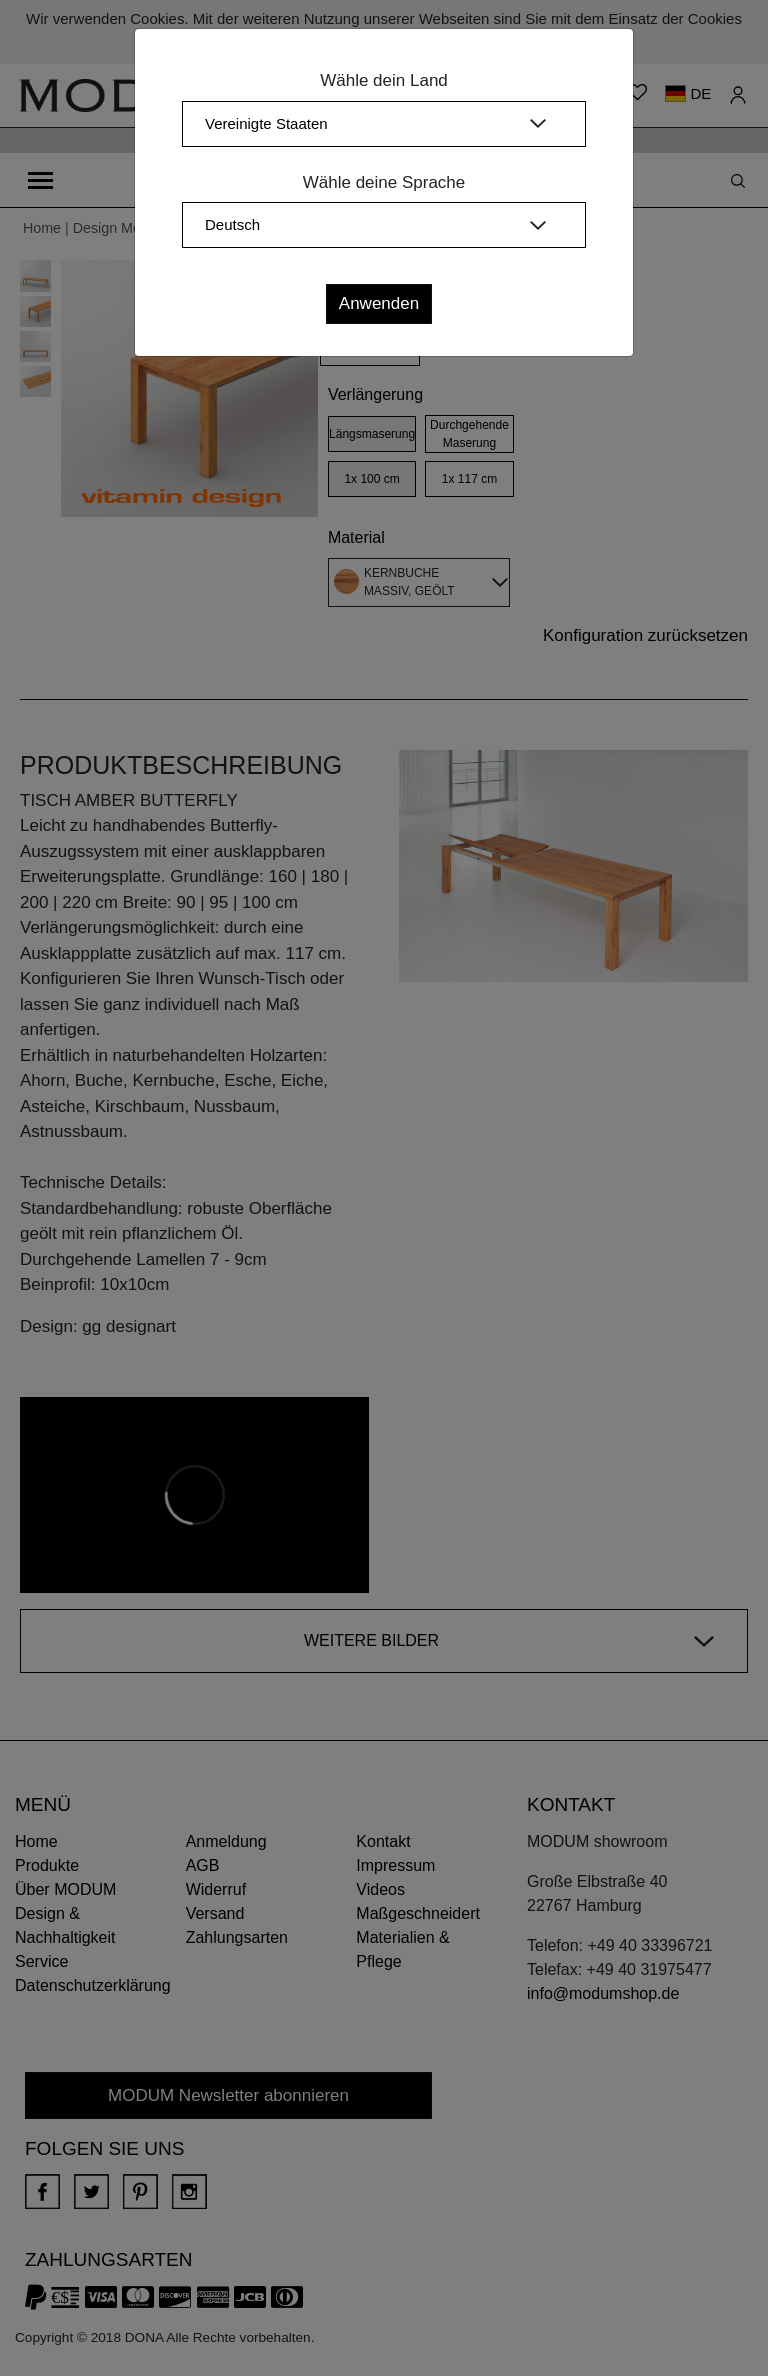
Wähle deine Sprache (384, 182)
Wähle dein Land (384, 80)
